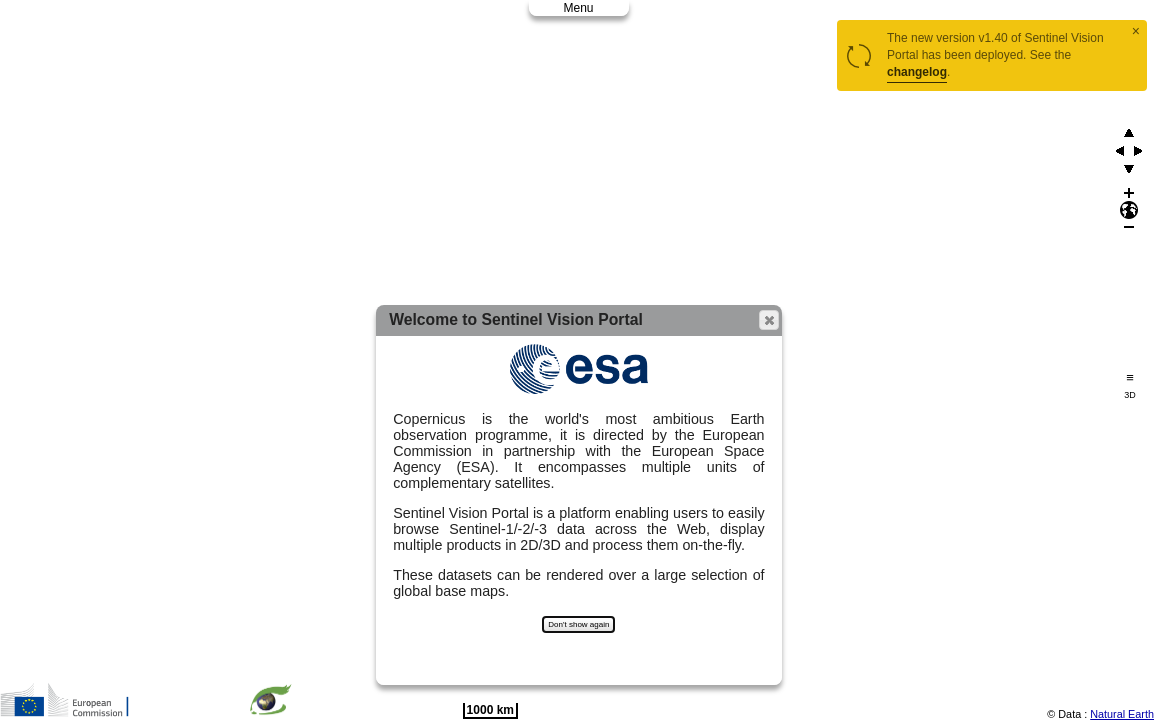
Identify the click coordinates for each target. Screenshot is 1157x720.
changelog (917, 72)
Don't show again (578, 624)
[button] (769, 320)
